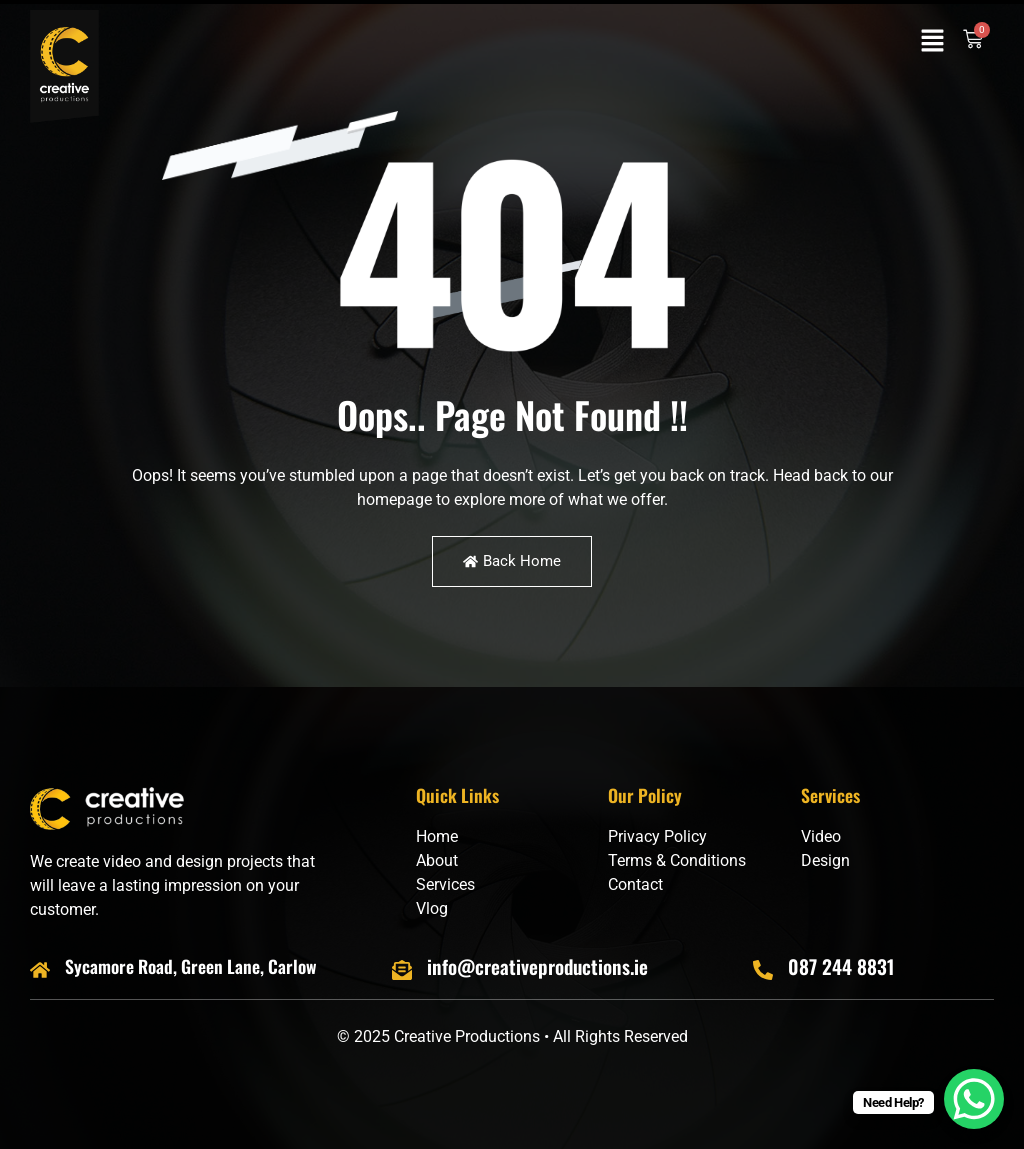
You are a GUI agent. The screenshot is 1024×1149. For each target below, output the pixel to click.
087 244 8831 (841, 966)
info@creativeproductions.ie (537, 966)
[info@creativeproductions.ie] (402, 970)
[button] (933, 42)
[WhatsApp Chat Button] (974, 1099)
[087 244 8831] (763, 970)
